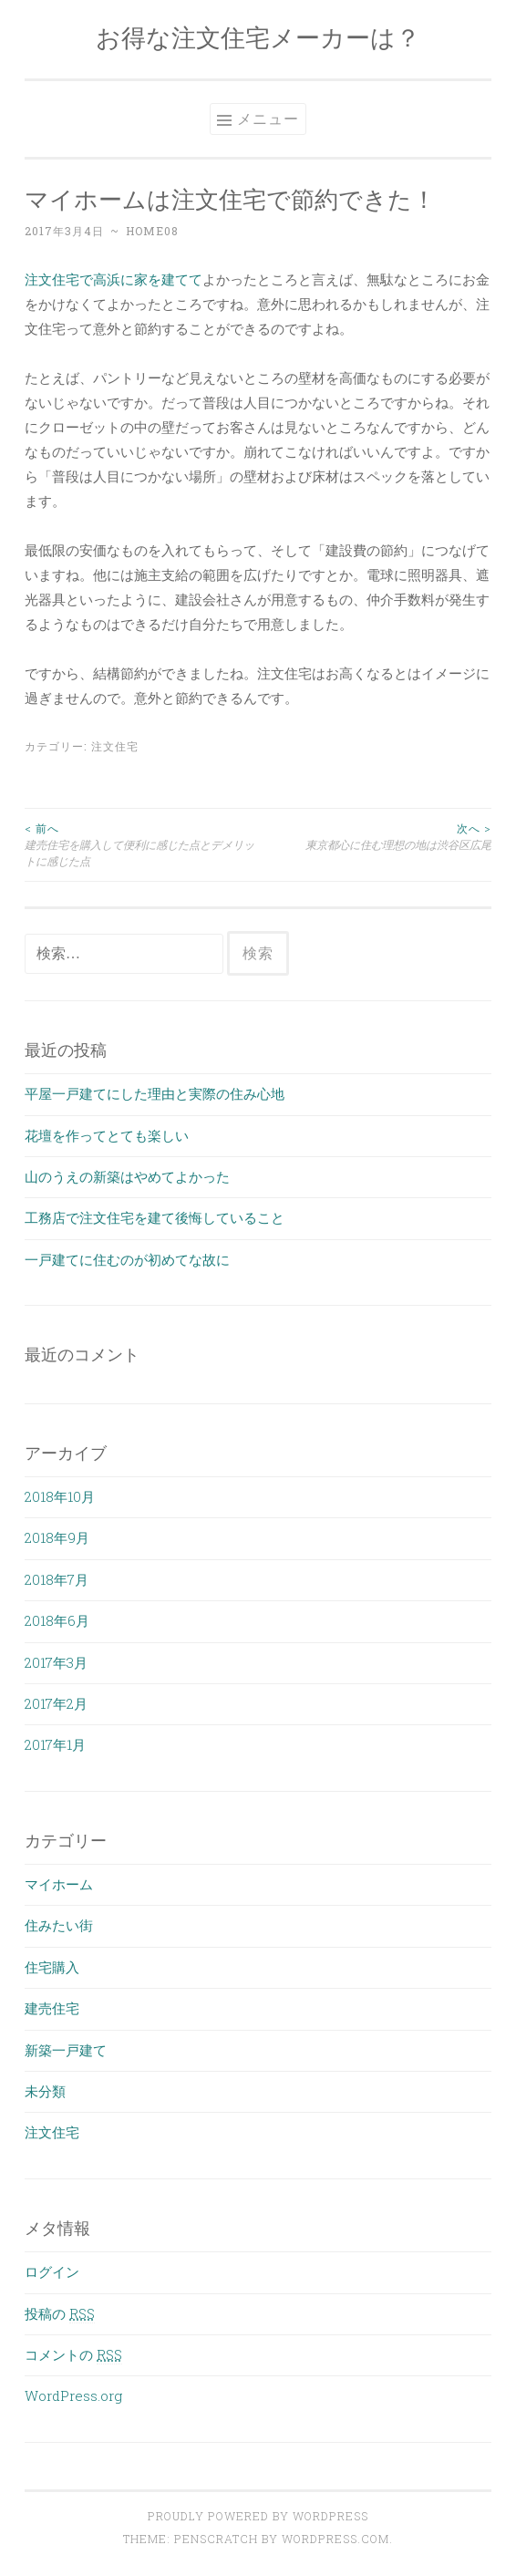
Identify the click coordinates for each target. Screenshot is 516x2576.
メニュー (268, 118)
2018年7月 (56, 1579)
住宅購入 (52, 1967)
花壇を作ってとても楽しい (107, 1135)
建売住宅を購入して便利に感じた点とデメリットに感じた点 (141, 844)
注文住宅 (115, 746)
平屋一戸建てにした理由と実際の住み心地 (154, 1093)
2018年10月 (60, 1496)
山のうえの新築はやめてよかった (127, 1176)
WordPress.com (335, 2538)
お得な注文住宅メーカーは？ (258, 37)
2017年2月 (56, 1703)
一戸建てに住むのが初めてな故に (127, 1259)
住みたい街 (59, 1925)
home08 (152, 230)
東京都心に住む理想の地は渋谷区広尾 (374, 836)
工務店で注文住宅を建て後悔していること (154, 1217)
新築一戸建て (66, 2050)
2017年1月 (55, 1744)
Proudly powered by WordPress (258, 2516)
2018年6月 (57, 1620)
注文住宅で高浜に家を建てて (113, 279)
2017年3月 (56, 1662)
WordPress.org (73, 2395)
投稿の (60, 2313)
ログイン (52, 2271)
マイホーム (59, 1884)
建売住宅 (52, 2008)
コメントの (73, 2354)
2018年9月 (57, 1537)
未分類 (45, 2091)
